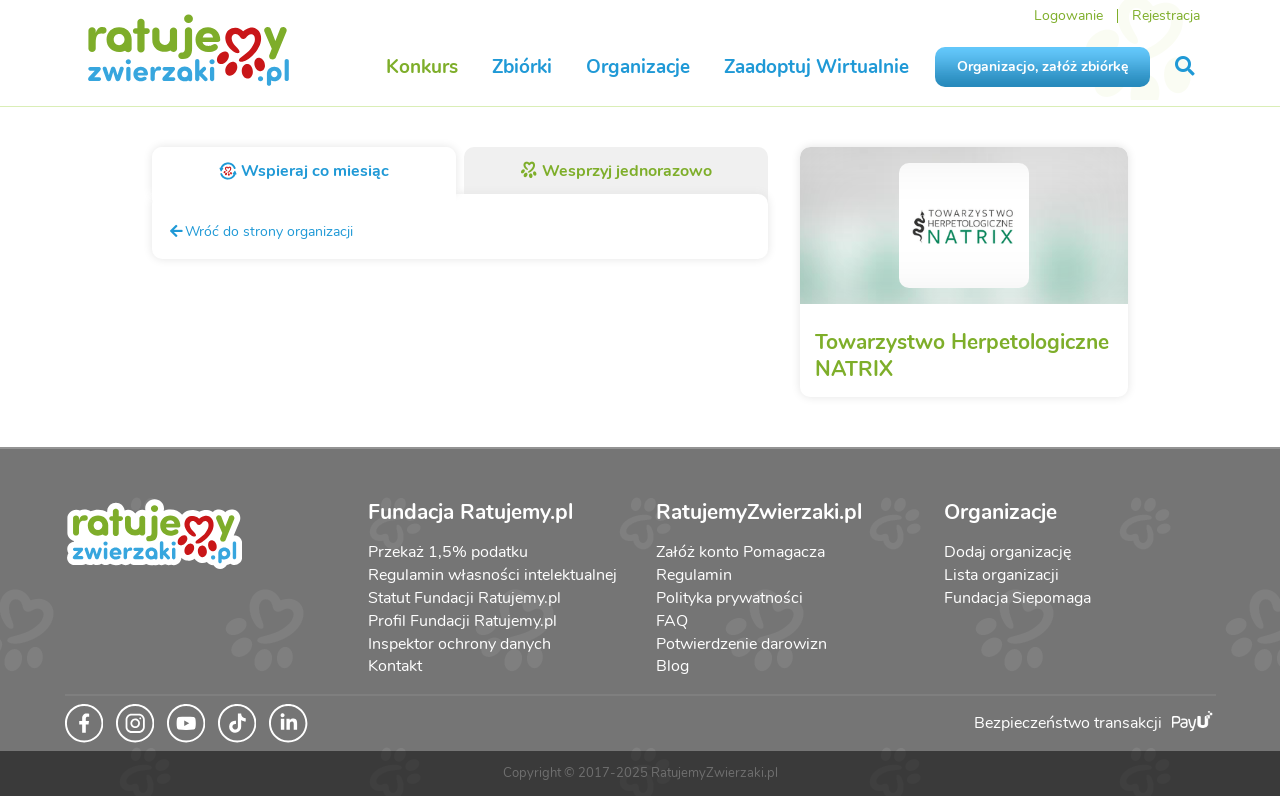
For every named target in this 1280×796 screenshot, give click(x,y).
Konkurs (422, 67)
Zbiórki (522, 67)
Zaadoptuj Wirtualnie (816, 67)
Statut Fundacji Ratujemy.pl (464, 598)
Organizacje (638, 67)
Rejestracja (1166, 15)
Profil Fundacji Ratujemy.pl (462, 621)
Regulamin (694, 575)
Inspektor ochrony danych (459, 644)
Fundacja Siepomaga (1017, 598)
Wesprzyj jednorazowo (616, 171)
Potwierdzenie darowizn (741, 644)
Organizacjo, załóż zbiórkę (1042, 66)
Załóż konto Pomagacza (740, 552)
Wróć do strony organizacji (260, 231)
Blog (672, 666)
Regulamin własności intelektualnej (492, 575)
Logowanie (1068, 15)
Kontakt (395, 666)
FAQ (672, 621)
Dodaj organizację (1007, 552)
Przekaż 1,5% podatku (448, 552)
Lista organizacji (1001, 575)
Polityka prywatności (729, 598)
